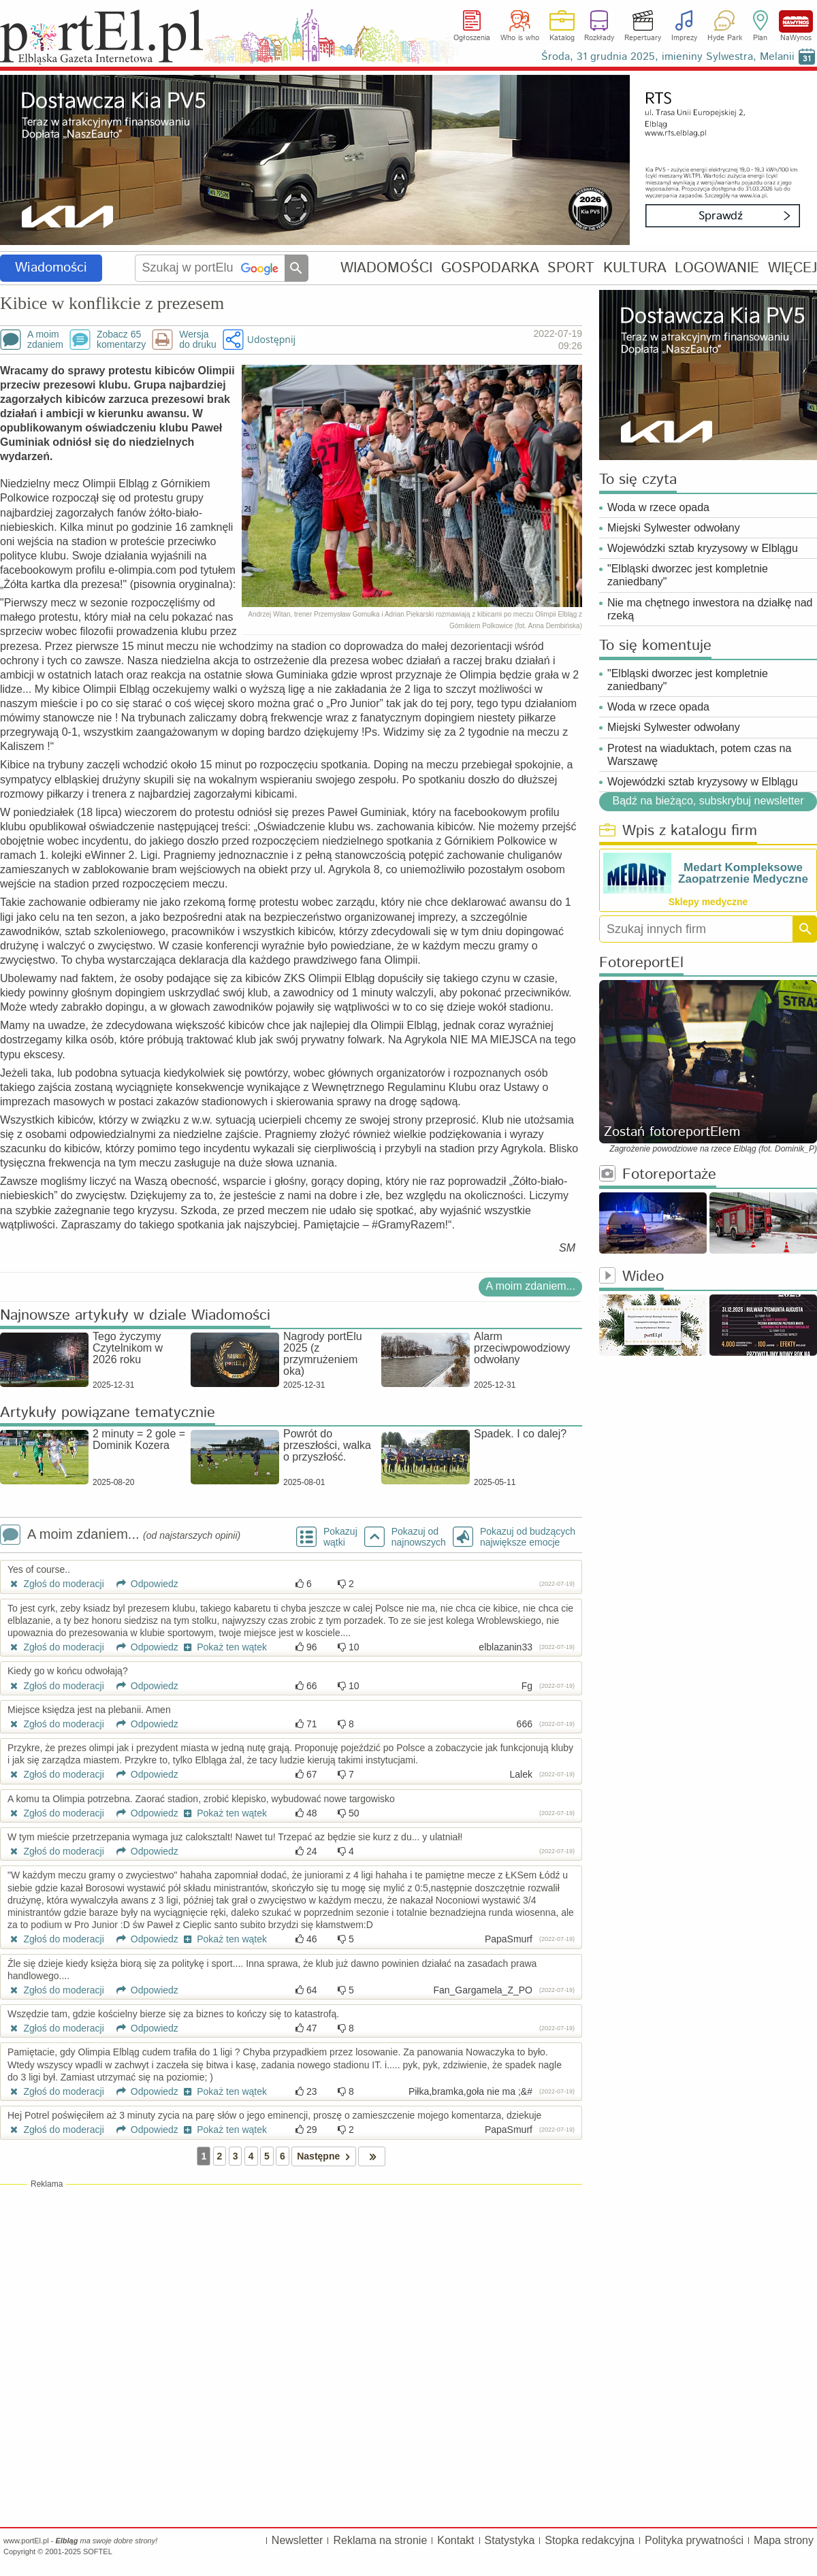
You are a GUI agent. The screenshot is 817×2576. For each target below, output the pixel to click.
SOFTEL (97, 2551)
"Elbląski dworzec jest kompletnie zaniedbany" (687, 575)
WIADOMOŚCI (386, 267)
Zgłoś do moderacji (55, 1583)
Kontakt (455, 2540)
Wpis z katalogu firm (678, 831)
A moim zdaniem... (530, 1286)
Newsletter (297, 2540)
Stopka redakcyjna (590, 2540)
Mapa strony (784, 2540)
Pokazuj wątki (340, 1537)
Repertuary (642, 38)
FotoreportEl (641, 963)
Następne (326, 2156)
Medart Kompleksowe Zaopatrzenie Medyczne (743, 873)
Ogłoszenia (471, 38)
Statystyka (510, 2540)
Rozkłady (599, 38)
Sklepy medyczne (708, 901)
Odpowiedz (142, 1583)
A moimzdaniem (45, 339)
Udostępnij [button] (271, 339)
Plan (760, 38)
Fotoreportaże (657, 1175)
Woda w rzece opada (658, 507)
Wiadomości (51, 268)
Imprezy (684, 38)
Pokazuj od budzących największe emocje (527, 1537)
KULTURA (635, 267)
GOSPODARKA (490, 267)
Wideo (631, 1277)
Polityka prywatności (694, 2540)
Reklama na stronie (380, 2540)
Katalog (562, 38)
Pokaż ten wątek (224, 1647)
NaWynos (796, 21)
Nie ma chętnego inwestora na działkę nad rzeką (710, 609)
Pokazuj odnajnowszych (418, 1537)
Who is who (519, 38)
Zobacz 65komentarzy (121, 339)
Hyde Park (724, 38)
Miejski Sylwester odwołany (673, 528)
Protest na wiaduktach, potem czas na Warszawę (699, 755)
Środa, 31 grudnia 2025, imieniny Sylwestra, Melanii (668, 57)
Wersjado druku (197, 339)
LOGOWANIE (717, 267)
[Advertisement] (291, 2289)
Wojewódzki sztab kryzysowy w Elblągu (702, 548)
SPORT (570, 267)
